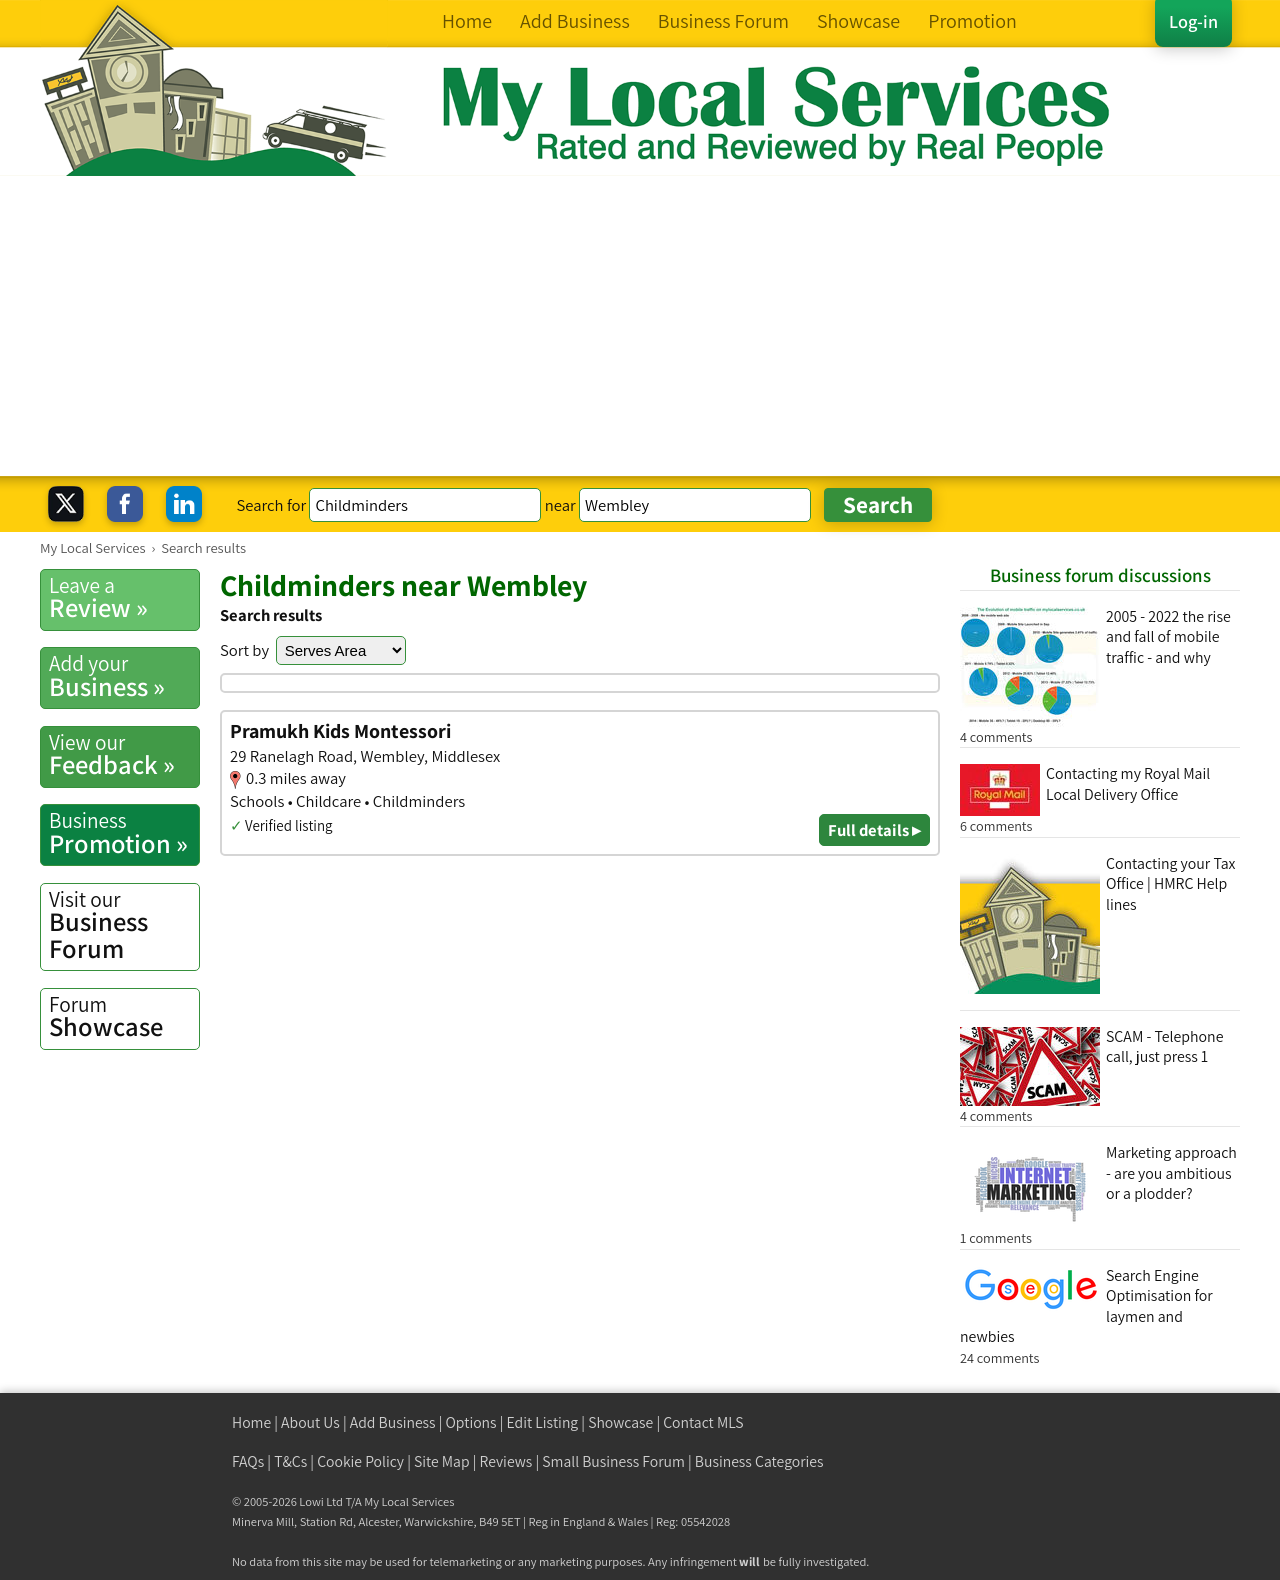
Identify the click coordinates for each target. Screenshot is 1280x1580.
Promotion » (124, 833)
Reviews (506, 1461)
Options (471, 1422)
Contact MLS (703, 1422)
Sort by (244, 650)
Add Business (393, 1422)
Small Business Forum (613, 1461)
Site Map (442, 1461)
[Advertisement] (640, 326)
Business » (124, 676)
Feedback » (124, 755)
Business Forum (124, 925)
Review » (124, 598)
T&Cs (290, 1461)
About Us (310, 1422)
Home (251, 1422)
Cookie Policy (360, 1461)
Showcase (124, 1017)
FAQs (248, 1461)
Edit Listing (543, 1422)
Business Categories (759, 1461)
